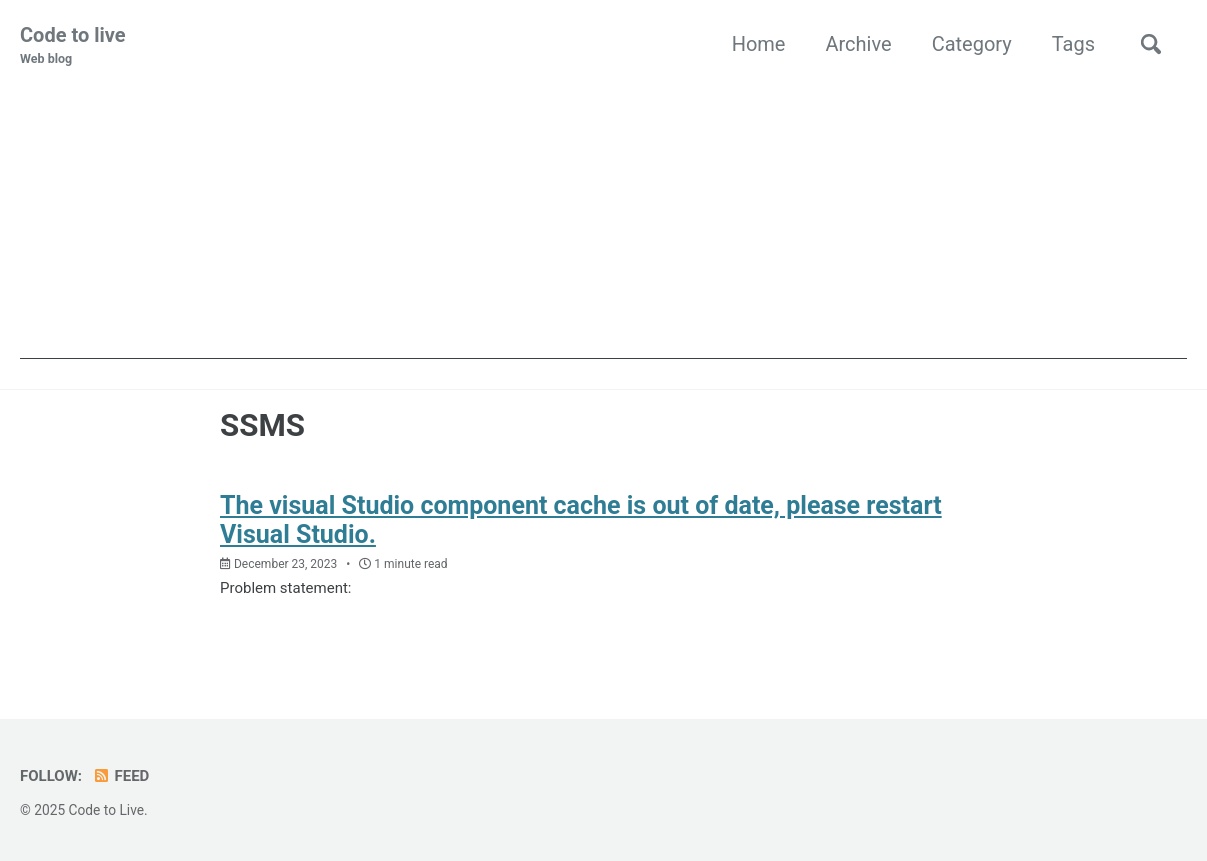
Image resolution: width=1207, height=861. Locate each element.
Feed (120, 776)
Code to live (73, 46)
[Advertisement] (603, 219)
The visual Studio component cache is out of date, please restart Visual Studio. (581, 520)
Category (972, 44)
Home (759, 44)
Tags (1073, 44)
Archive (858, 44)
